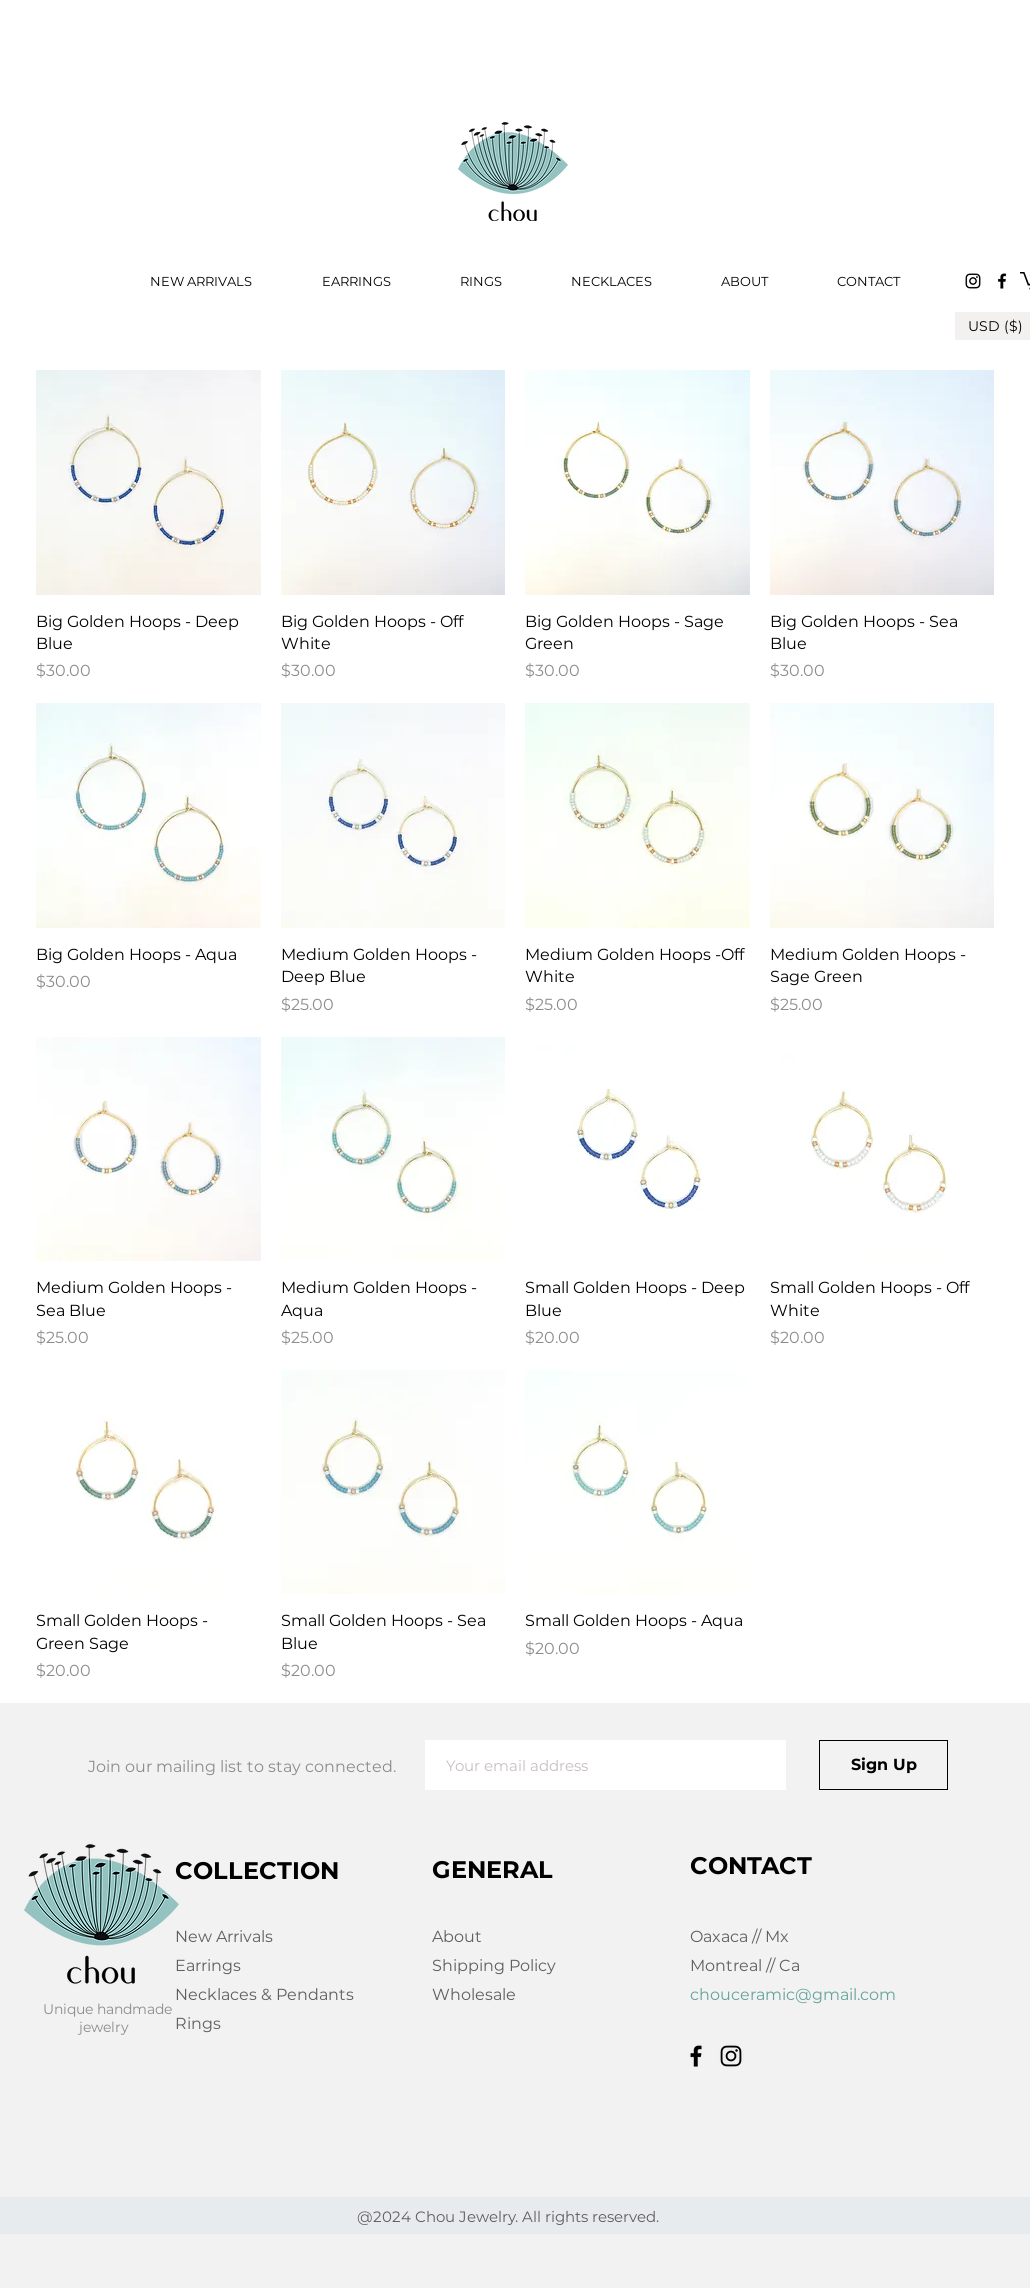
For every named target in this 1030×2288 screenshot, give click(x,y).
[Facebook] (1002, 281)
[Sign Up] (883, 1765)
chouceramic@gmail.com (793, 1994)
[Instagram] (973, 281)
